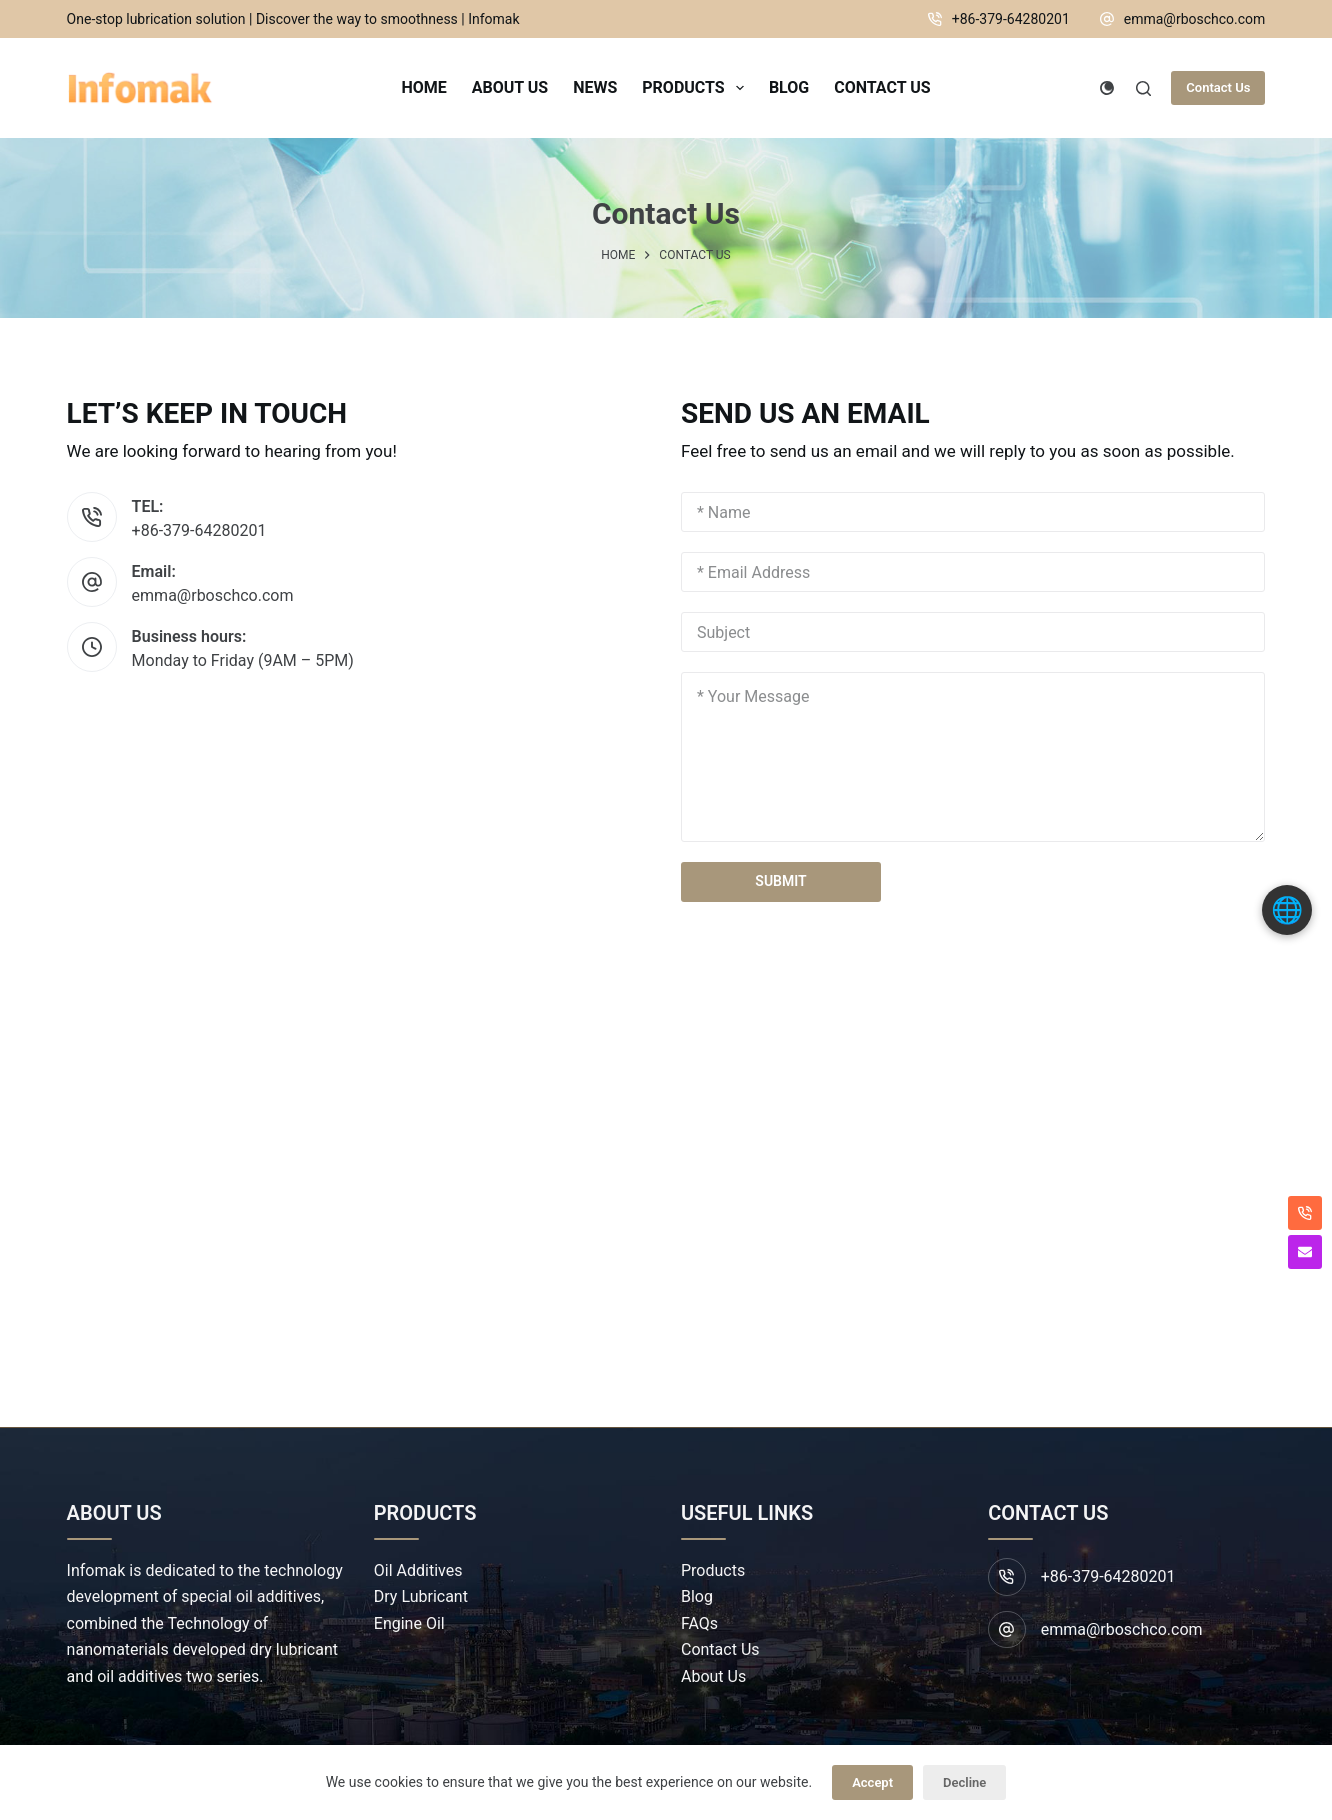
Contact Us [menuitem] (882, 87)
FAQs (699, 1623)
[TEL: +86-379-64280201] (92, 517)
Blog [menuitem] (789, 87)
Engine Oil (409, 1623)
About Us (713, 1676)
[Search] (1143, 88)
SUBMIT (780, 881)
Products (713, 1570)
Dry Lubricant (421, 1596)
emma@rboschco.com (1195, 19)
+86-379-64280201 (1011, 19)
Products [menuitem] (697, 88)
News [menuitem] (595, 87)
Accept (872, 1782)
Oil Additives (418, 1570)
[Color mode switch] (1107, 88)
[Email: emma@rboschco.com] (92, 582)
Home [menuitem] (423, 87)
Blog (697, 1596)
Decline (964, 1782)
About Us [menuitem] (510, 87)
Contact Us (1218, 87)
